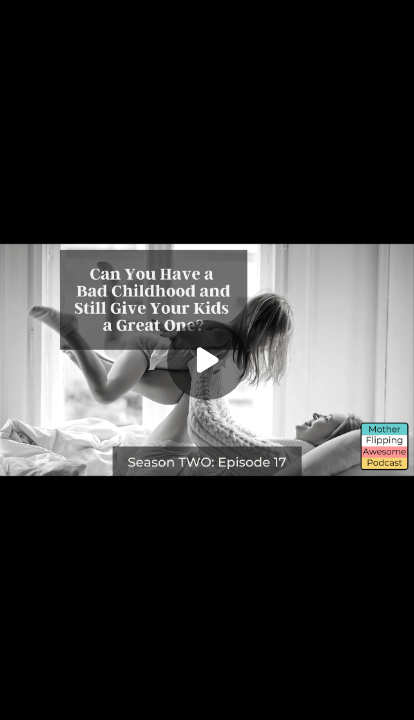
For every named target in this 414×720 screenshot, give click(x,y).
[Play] (207, 360)
